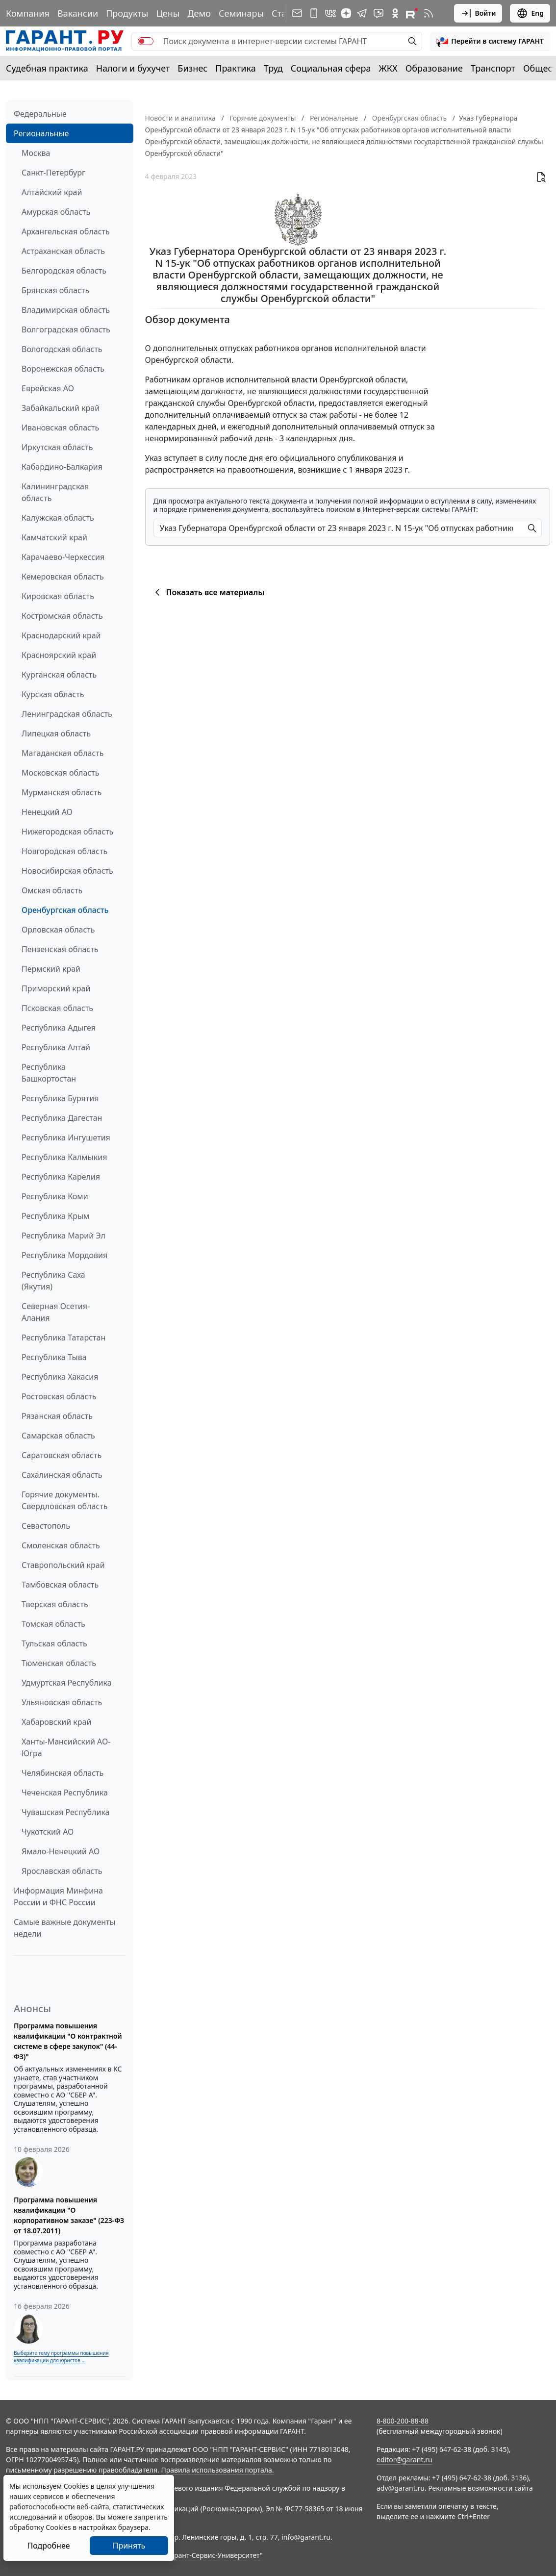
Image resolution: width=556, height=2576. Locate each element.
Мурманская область (61, 792)
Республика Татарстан (63, 1337)
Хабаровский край (56, 1722)
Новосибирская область (67, 870)
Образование (434, 68)
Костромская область (62, 615)
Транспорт (493, 68)
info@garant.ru (305, 2537)
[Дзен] (346, 13)
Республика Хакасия (60, 1376)
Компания (28, 13)
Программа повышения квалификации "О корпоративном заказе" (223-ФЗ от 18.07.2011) (69, 2215)
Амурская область (56, 211)
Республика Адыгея (59, 1027)
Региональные (41, 133)
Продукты (127, 13)
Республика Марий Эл (63, 1235)
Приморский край (56, 988)
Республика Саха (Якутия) (53, 1280)
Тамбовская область (60, 1584)
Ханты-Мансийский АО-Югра (66, 1747)
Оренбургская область (65, 910)
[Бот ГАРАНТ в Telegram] (378, 13)
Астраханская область (63, 251)
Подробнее (48, 2545)
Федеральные (40, 113)
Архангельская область (66, 231)
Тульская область (54, 1643)
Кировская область (58, 596)
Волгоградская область (66, 329)
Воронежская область (63, 368)
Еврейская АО (48, 388)
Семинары (241, 13)
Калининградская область (55, 492)
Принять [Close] (129, 2545)
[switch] (145, 41)
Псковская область (57, 1008)
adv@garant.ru (401, 2488)
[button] (490, 41)
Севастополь (46, 1525)
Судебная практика (47, 68)
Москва (36, 153)
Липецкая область (56, 733)
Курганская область (59, 674)
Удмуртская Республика (67, 1682)
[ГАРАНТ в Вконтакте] (330, 13)
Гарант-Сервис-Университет (213, 2555)
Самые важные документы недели (65, 1928)
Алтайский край (52, 192)
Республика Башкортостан (49, 1072)
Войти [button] (478, 13)
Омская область (52, 890)
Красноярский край (59, 655)
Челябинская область (62, 1773)
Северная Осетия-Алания (56, 1312)
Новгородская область (64, 851)
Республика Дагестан (62, 1117)
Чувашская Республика (66, 1812)
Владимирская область (66, 309)
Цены (167, 13)
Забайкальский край (61, 408)
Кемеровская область (63, 576)
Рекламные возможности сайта (480, 2488)
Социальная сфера (331, 68)
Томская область (53, 1623)
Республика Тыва (54, 1357)
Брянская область (55, 290)
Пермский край (51, 968)
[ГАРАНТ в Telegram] (362, 13)
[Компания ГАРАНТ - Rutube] (412, 13)
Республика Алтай (56, 1047)
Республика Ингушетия (66, 1137)
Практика (235, 68)
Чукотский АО (48, 1831)
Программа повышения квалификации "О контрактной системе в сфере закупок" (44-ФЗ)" (68, 2041)
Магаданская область (63, 753)
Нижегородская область (67, 831)
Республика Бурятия (60, 1098)
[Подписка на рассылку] (297, 13)
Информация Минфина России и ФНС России (58, 1896)
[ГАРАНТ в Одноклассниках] (395, 13)
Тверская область (55, 1604)
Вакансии (77, 13)
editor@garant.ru (404, 2459)
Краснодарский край (61, 635)
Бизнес (192, 68)
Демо (199, 13)
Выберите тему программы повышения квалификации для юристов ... (61, 2356)
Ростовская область (59, 1396)
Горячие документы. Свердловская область (64, 1500)
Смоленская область (61, 1545)
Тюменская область (59, 1663)
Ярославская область (62, 1871)
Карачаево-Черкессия (63, 557)
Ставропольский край (63, 1565)
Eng (530, 13)
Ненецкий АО (47, 812)
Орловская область (58, 929)
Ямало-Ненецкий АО (61, 1851)
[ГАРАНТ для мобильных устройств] (314, 13)
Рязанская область (57, 1416)
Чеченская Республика (65, 1792)
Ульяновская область (62, 1702)
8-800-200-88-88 (403, 2420)
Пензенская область (60, 949)
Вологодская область (62, 349)
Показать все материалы (208, 592)
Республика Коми (55, 1196)
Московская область (60, 772)
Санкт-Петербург (53, 172)
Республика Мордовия (64, 1255)
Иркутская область (57, 447)
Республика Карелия (61, 1176)
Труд (273, 68)
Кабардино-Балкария (62, 466)
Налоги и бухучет (133, 68)
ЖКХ (388, 68)
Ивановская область (60, 427)
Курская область (53, 694)
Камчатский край (54, 537)
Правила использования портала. (217, 2470)
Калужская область (58, 517)
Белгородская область (64, 270)
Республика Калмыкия (64, 1157)
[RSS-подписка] (428, 13)
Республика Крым (55, 1216)
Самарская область (58, 1435)
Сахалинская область (62, 1474)
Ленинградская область (67, 713)
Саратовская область (61, 1455)
